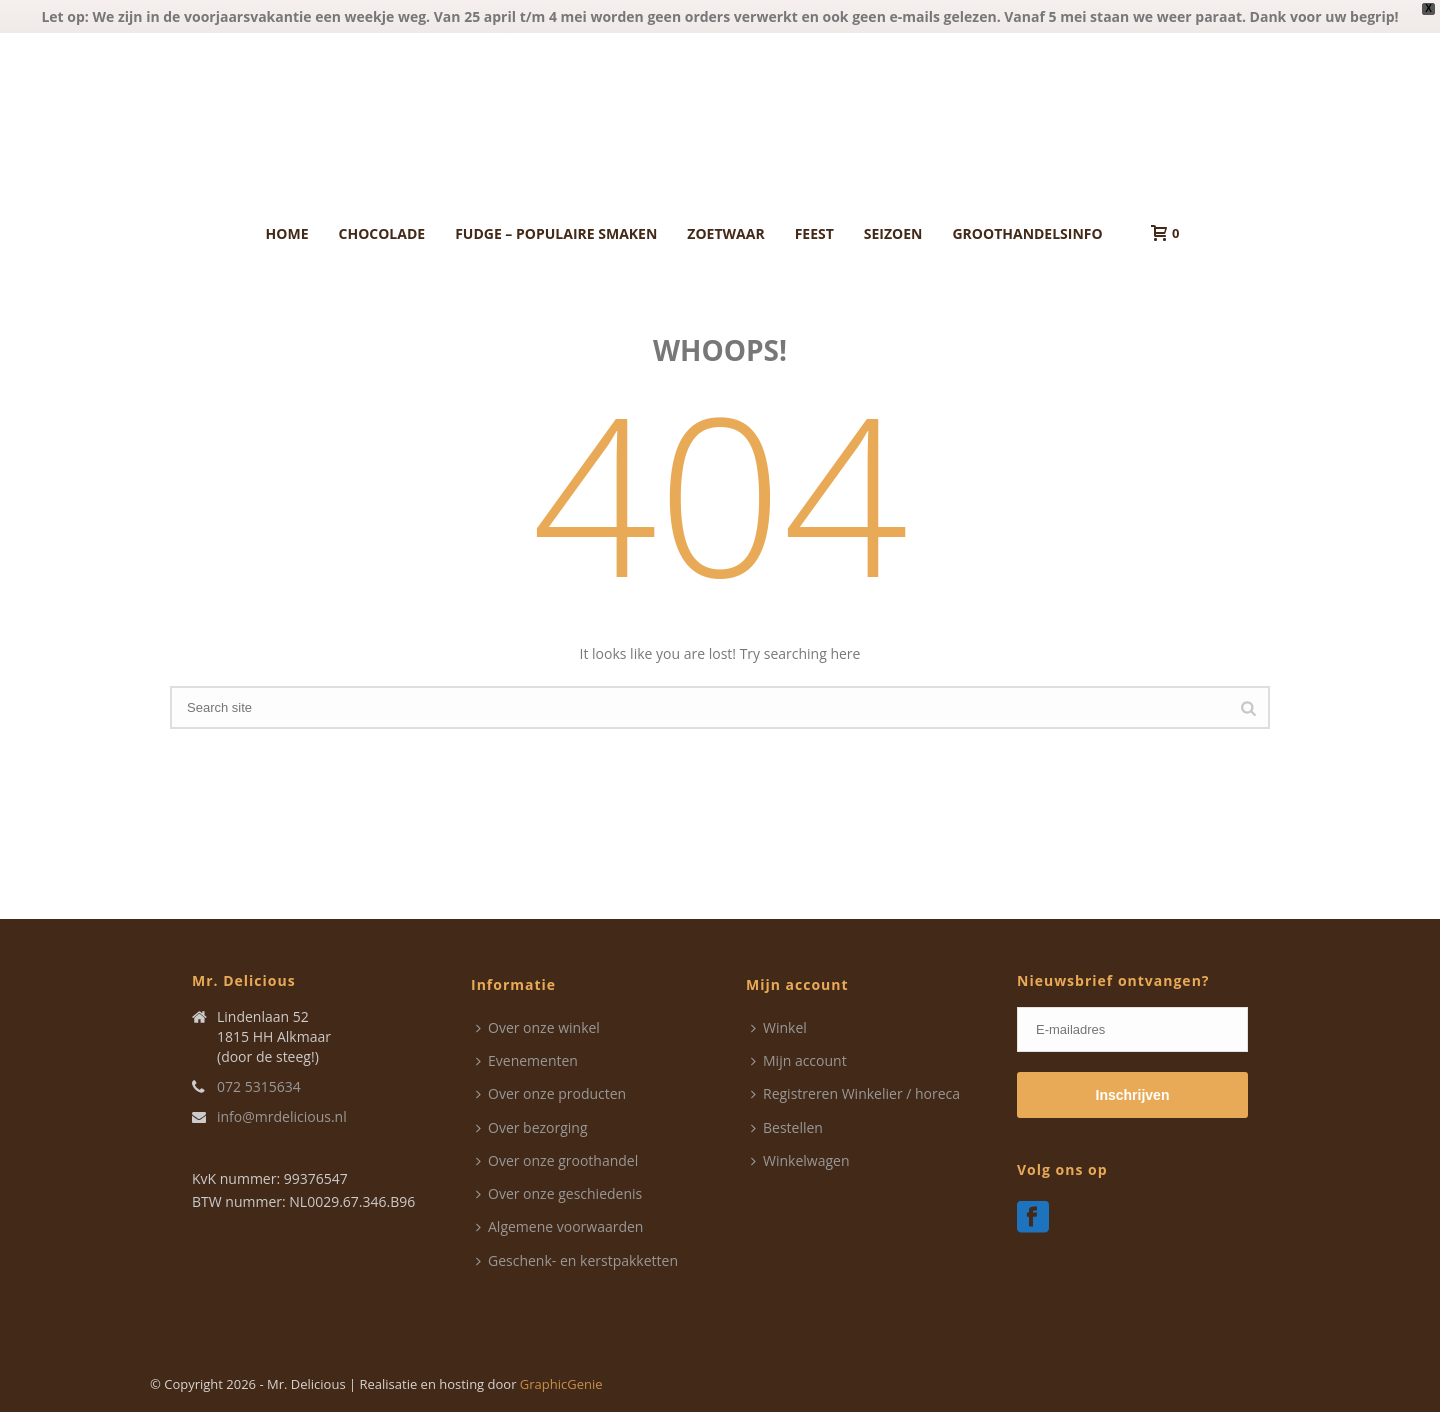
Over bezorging (532, 1127)
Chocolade (382, 233)
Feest (814, 233)
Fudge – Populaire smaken (556, 233)
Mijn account (799, 1060)
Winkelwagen (800, 1160)
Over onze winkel (538, 1027)
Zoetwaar (725, 233)
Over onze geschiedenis (559, 1193)
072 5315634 (259, 1087)
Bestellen (787, 1127)
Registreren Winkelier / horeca (855, 1093)
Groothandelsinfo (1027, 233)
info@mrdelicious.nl (282, 1117)
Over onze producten (551, 1093)
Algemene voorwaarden (559, 1226)
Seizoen (893, 233)
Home (287, 233)
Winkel (779, 1027)
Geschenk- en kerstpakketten (577, 1260)
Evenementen (527, 1060)
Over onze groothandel (557, 1160)
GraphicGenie (561, 1384)
